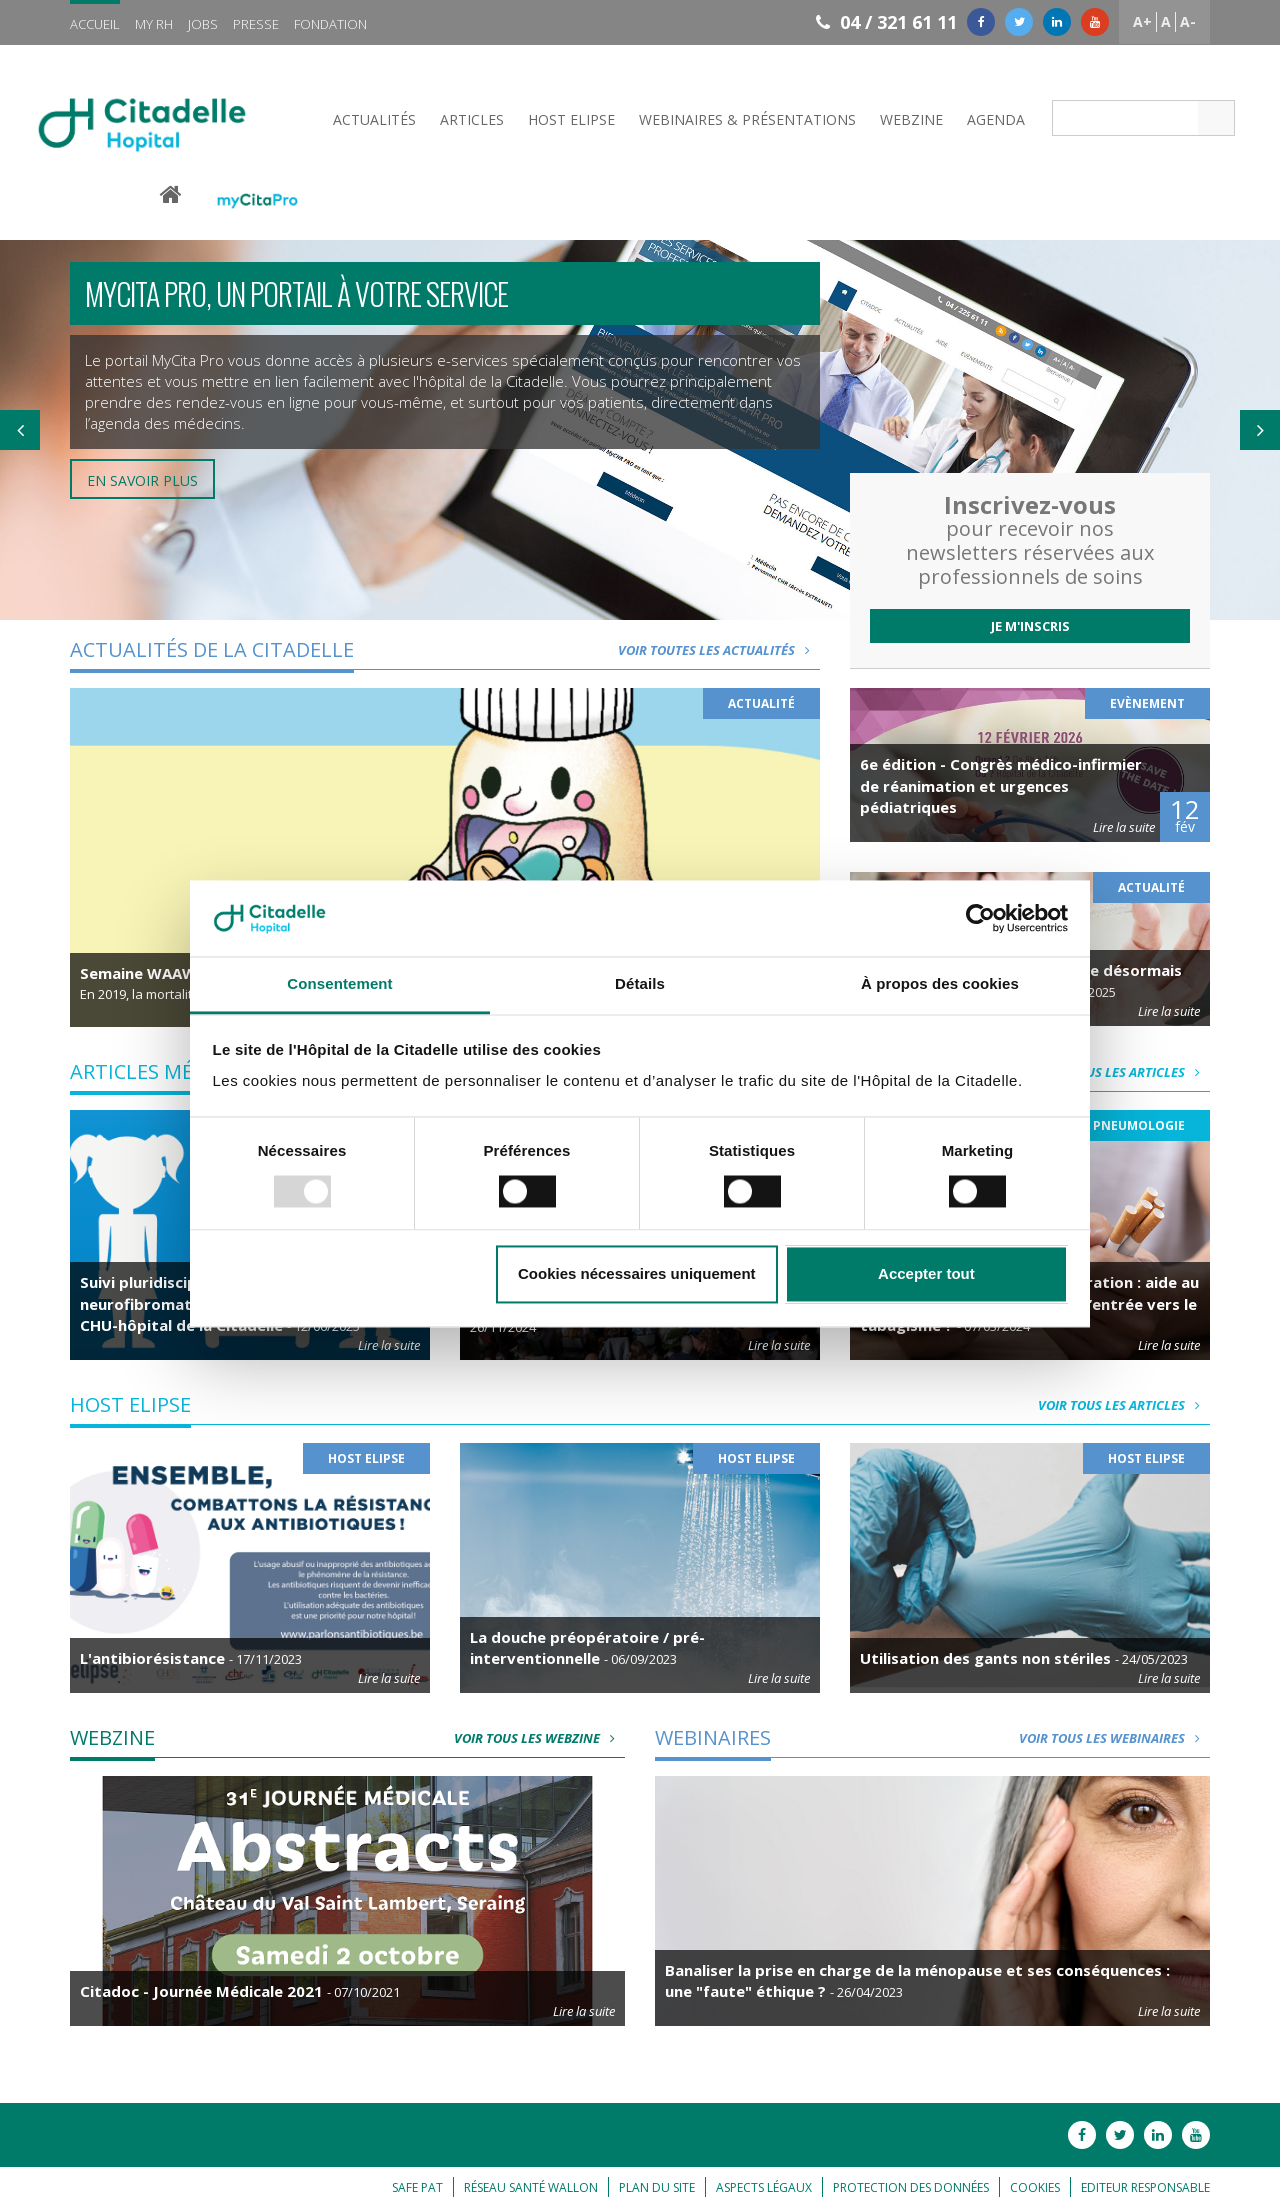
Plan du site (657, 2187)
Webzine (911, 119)
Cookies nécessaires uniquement (637, 1274)
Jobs (203, 24)
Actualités (374, 119)
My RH (154, 24)
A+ (1142, 21)
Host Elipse (571, 119)
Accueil (95, 24)
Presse (256, 24)
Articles (472, 119)
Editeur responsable (1145, 2187)
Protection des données (911, 2187)
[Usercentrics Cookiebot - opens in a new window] (980, 918)
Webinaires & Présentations (747, 119)
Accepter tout (926, 1274)
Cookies (1035, 2187)
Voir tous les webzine (539, 1738)
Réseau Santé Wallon (531, 2187)
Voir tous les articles (1124, 1072)
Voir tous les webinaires (1114, 1738)
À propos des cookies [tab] (940, 984)
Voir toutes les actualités (719, 650)
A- (1188, 21)
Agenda (996, 119)
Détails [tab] (640, 984)
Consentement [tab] (339, 984)
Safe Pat (417, 2187)
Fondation (330, 24)
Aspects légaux (764, 2187)
